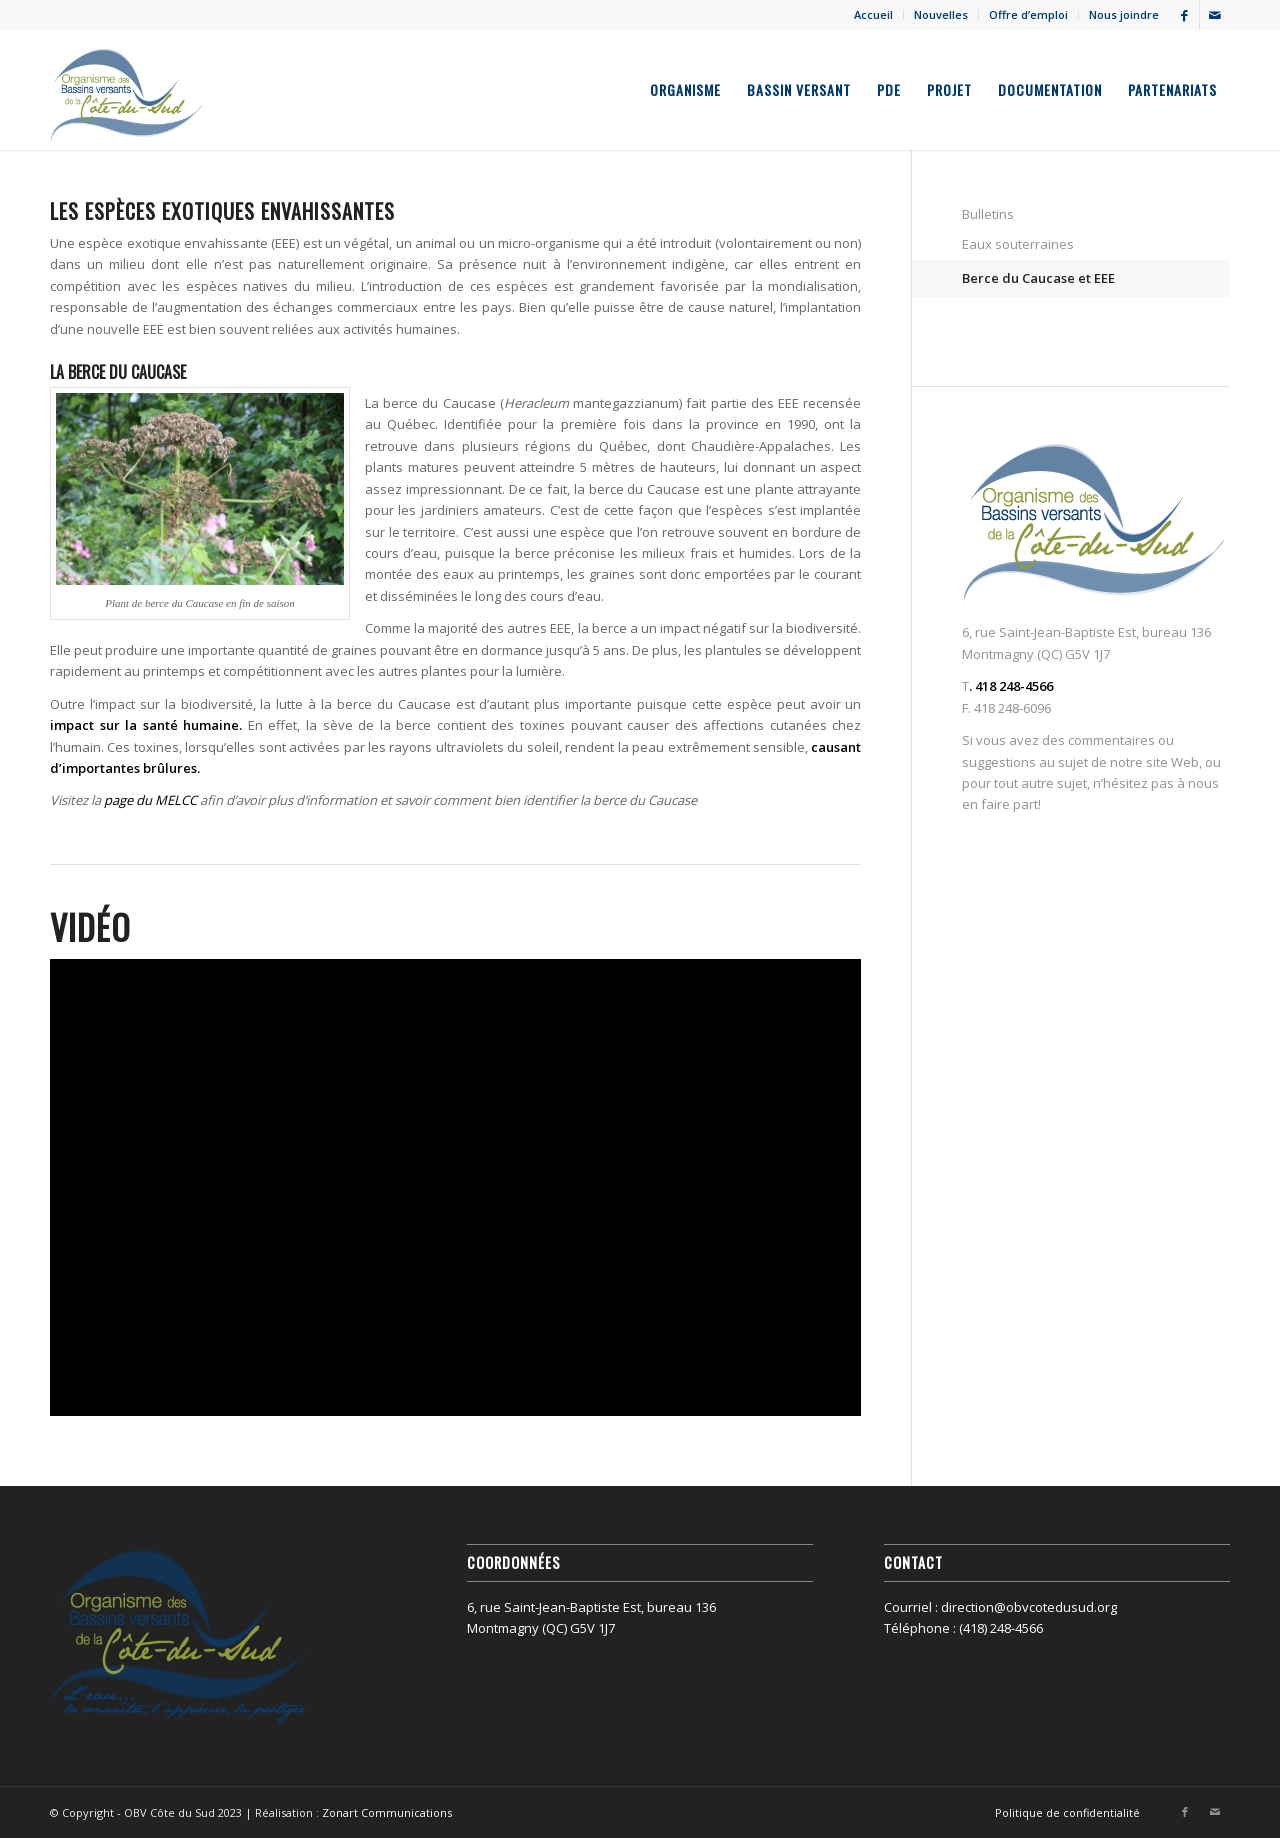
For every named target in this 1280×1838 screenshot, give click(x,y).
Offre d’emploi (1028, 14)
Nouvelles (941, 14)
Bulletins (988, 214)
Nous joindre (1124, 14)
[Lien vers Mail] (1215, 15)
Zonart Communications (387, 1812)
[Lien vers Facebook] (1184, 15)
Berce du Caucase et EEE (1038, 278)
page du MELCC (150, 800)
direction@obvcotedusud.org (1029, 1607)
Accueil (873, 14)
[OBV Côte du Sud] (127, 90)
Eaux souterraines (1018, 244)
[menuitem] (874, 15)
